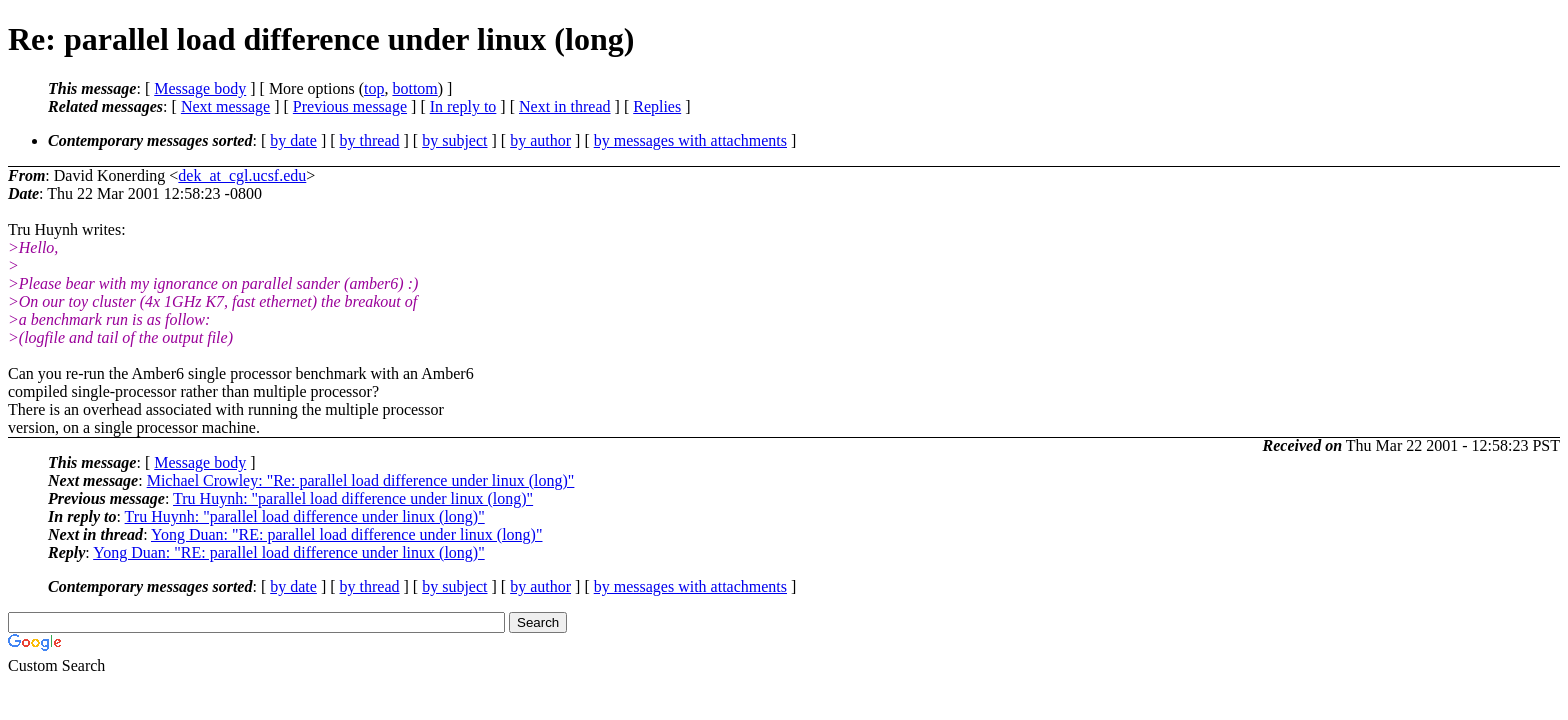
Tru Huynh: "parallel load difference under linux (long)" (353, 498)
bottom (414, 88)
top (374, 88)
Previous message (350, 106)
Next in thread (565, 106)
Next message (225, 106)
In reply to (463, 106)
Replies (657, 106)
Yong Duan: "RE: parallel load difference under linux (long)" (347, 534)
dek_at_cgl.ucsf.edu (242, 175)
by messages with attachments (690, 140)
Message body (200, 88)
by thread (370, 140)
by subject (454, 140)
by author (540, 140)
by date (293, 140)
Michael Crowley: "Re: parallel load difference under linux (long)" (361, 480)
